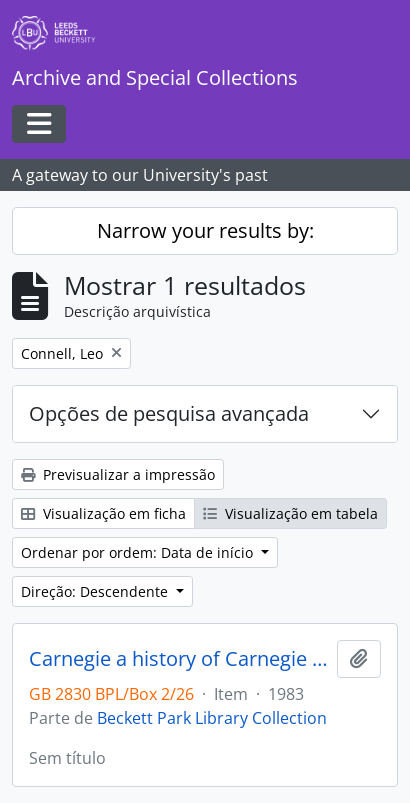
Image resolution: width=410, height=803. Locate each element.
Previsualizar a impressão (118, 474)
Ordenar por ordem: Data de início (139, 552)
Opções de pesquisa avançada (169, 413)
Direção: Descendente (96, 591)
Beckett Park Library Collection (212, 718)
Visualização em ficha (103, 513)
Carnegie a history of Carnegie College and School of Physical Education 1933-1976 (179, 659)
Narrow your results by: (205, 230)
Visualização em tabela (290, 513)
